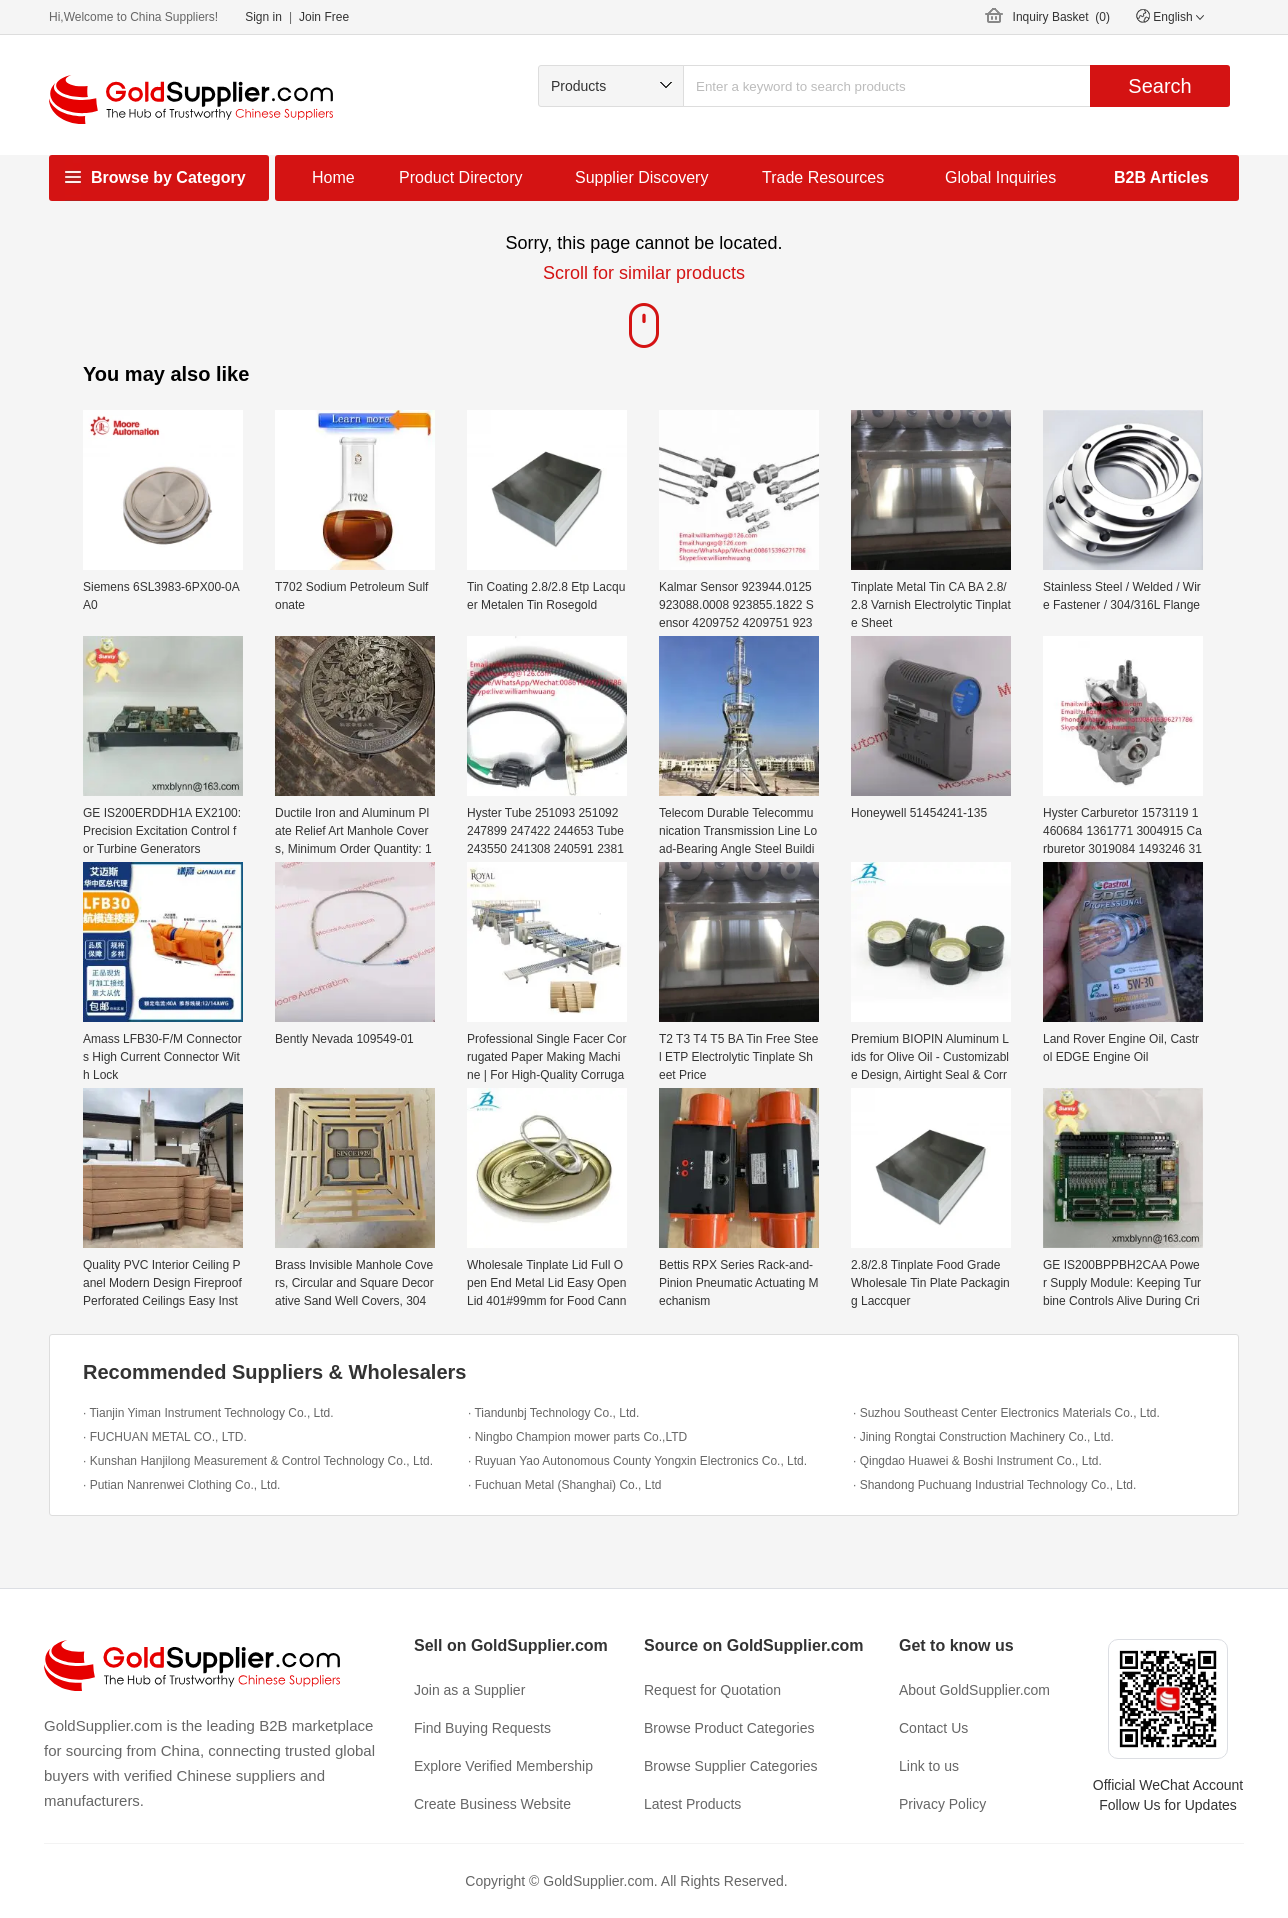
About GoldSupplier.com (974, 1690)
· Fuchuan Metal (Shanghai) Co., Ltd (564, 1485)
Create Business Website (492, 1804)
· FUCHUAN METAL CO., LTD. (165, 1437)
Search (1159, 86)
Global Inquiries (1000, 177)
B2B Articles (1161, 177)
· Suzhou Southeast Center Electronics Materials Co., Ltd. (1006, 1413)
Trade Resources (823, 177)
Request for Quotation (712, 1690)
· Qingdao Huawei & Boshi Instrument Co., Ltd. (977, 1461)
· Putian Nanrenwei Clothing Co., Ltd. (181, 1485)
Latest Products (692, 1804)
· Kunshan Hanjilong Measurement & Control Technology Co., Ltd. (258, 1461)
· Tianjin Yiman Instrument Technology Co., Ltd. (208, 1413)
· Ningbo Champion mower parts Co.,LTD (577, 1437)
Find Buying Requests (482, 1728)
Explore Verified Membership (503, 1766)
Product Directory (461, 177)
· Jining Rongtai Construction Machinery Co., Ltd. (983, 1437)
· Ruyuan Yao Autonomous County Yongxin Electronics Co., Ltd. (637, 1461)
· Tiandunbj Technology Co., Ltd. (553, 1413)
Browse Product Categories (729, 1728)
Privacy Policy (942, 1804)
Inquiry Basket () (1061, 17)
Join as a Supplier (469, 1690)
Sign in (263, 17)
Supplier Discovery (641, 177)
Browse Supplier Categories (731, 1766)
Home (333, 177)
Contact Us (933, 1728)
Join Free (324, 17)
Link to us (929, 1766)
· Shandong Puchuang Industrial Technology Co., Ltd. (994, 1485)
